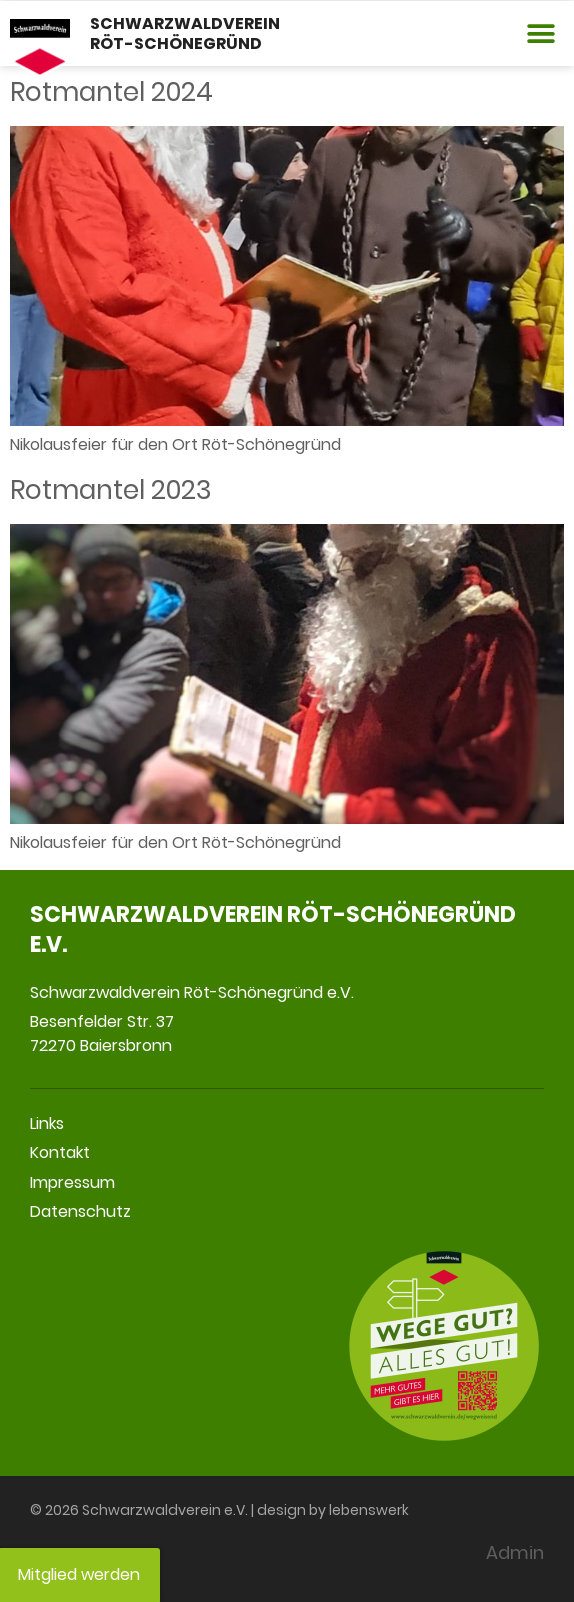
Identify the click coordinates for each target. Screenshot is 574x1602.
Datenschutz (80, 1211)
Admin (515, 1552)
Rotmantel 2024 (111, 92)
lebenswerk (369, 1510)
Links (47, 1123)
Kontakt (60, 1152)
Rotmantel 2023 (111, 490)
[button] (541, 33)
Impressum (72, 1182)
